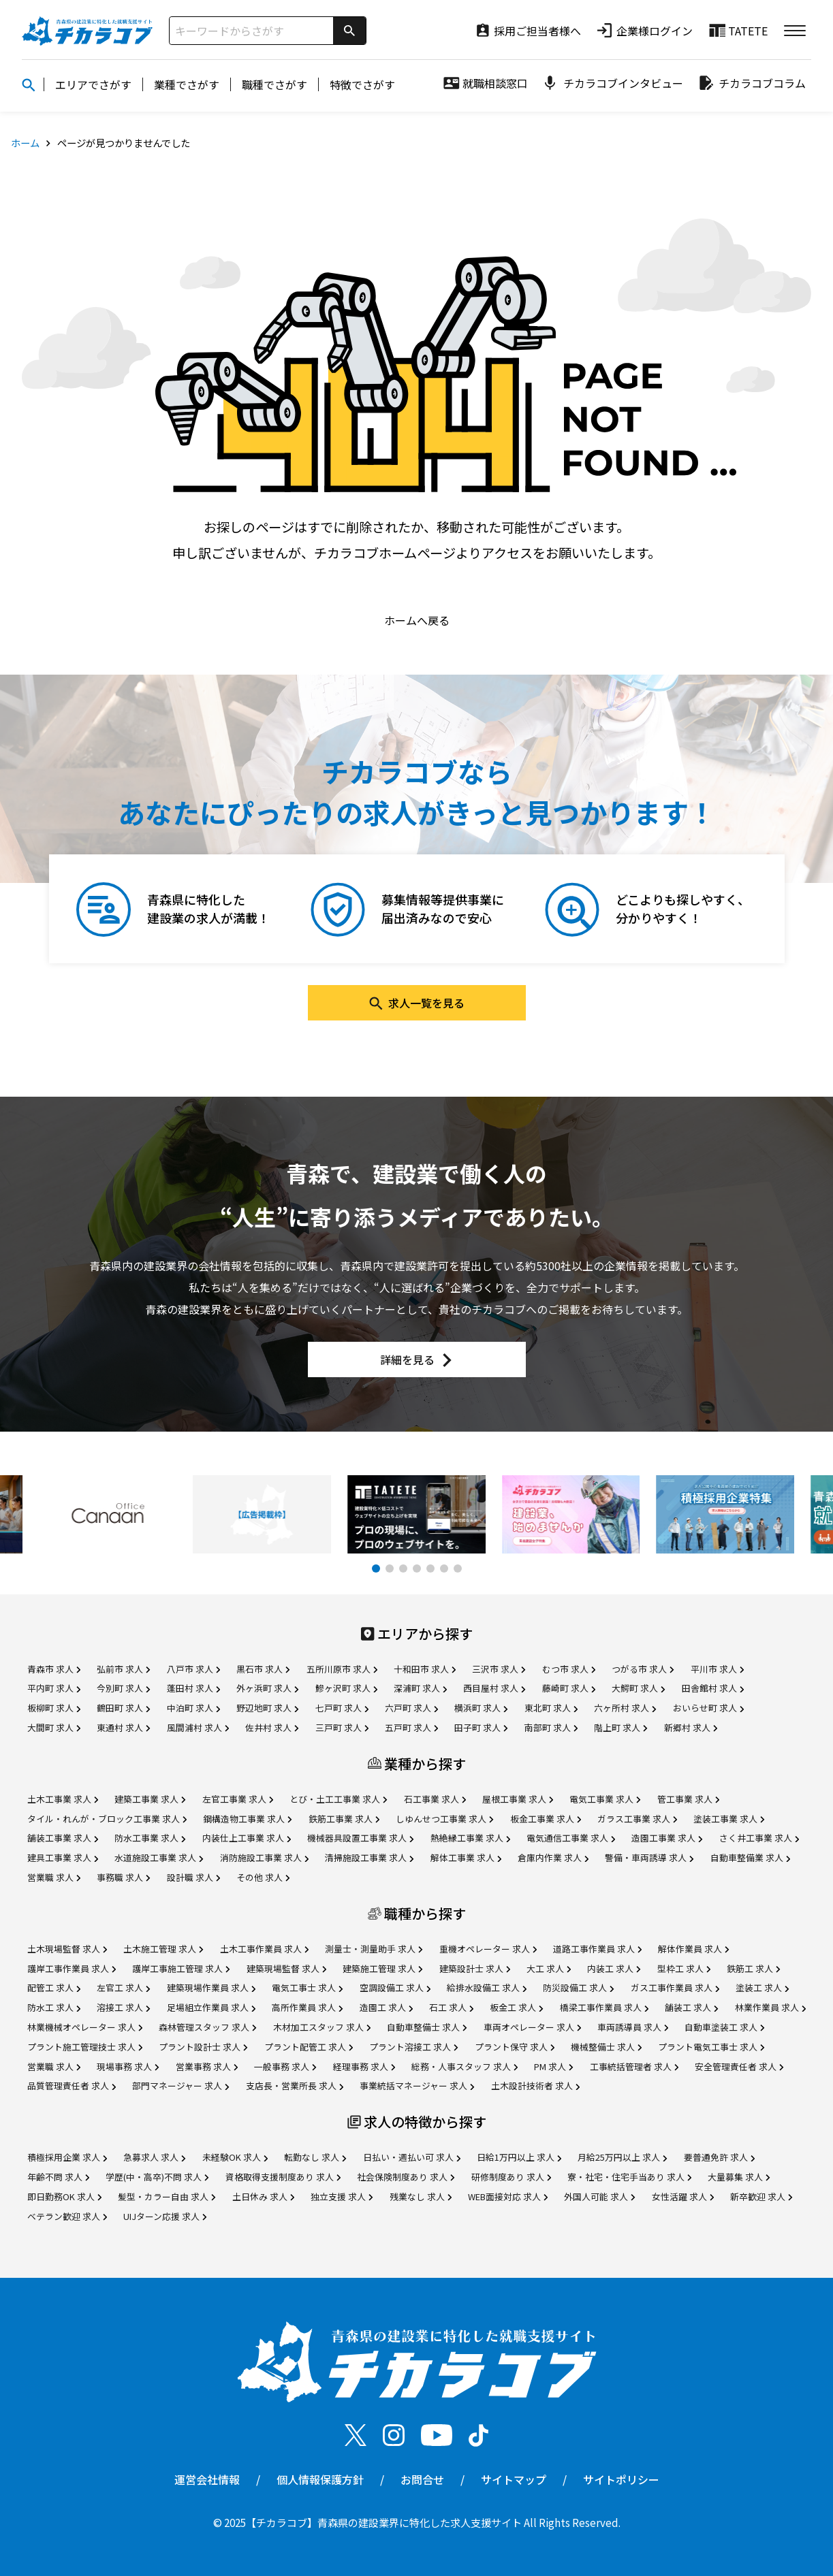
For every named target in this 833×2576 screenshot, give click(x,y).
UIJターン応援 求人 (164, 2216)
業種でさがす (186, 84)
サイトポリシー (621, 2479)
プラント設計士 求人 (203, 2046)
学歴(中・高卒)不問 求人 (157, 2176)
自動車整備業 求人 (750, 1857)
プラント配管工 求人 (308, 2046)
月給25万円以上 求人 (622, 2157)
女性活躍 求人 (683, 2196)
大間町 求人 (53, 1727)
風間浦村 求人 (198, 1727)
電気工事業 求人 (604, 1798)
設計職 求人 (193, 1877)
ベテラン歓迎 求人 (67, 2216)
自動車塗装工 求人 (724, 2026)
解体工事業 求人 (465, 1857)
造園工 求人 (386, 2007)
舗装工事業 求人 (62, 1837)
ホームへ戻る (417, 620)
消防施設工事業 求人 (264, 1857)
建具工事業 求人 (62, 1857)
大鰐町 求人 (638, 1687)
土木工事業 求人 (62, 1798)
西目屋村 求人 (494, 1687)
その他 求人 (262, 1877)
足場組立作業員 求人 (211, 2007)
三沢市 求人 (498, 1668)
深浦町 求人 (420, 1687)
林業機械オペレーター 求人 (84, 2026)
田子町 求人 (480, 1727)
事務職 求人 (123, 1877)
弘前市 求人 (123, 1668)
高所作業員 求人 (307, 2007)
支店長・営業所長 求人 (294, 2085)
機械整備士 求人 (606, 2046)
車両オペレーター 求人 (532, 2026)
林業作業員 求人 (770, 2007)
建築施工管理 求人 (382, 1968)
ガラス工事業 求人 (637, 1818)
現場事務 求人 (128, 2066)
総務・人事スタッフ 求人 (464, 2066)
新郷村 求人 (690, 1727)
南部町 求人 (551, 1727)
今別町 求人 (123, 1687)
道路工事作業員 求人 (597, 1948)
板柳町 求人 (53, 1707)
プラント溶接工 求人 (413, 2046)
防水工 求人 (53, 2007)
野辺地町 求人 (267, 1707)
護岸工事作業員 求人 (71, 1968)
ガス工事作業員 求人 (675, 1987)
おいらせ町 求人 (708, 1707)
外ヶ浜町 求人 (267, 1687)
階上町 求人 (620, 1727)
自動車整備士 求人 (427, 2026)
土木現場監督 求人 (67, 1948)
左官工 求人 (123, 1987)
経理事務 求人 (364, 2066)
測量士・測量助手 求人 (373, 1948)
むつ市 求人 (568, 1668)
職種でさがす (274, 84)
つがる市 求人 (643, 1668)
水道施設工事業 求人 (158, 1857)
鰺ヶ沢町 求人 (346, 1687)
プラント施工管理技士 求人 (84, 2046)
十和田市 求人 (425, 1668)
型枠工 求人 (683, 1968)
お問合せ (422, 2479)
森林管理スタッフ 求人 (207, 2026)
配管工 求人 (53, 1987)
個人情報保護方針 (320, 2479)
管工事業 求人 (688, 1798)
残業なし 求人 (421, 2196)
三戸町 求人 (341, 1727)
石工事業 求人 (435, 1798)
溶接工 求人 (123, 2007)
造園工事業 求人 (666, 1837)
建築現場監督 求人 (286, 1968)
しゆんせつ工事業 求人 (444, 1818)
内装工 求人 (613, 1968)
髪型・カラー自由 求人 (166, 2196)
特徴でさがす (362, 84)
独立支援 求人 (342, 2196)
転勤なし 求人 (315, 2157)
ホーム (25, 142)
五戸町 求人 (411, 1727)
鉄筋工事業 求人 (344, 1818)
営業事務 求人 (207, 2066)
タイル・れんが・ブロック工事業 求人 (107, 1818)
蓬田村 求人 (193, 1687)
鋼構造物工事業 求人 (247, 1818)
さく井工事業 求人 (759, 1837)
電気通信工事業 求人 (570, 1837)
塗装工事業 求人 (728, 1818)
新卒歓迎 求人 (761, 2196)
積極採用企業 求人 (67, 2157)
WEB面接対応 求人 (508, 2196)
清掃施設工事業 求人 (369, 1857)
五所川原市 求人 (342, 1668)
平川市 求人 (717, 1668)
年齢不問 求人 (58, 2176)
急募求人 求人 (154, 2157)
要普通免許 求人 (719, 2157)
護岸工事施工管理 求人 (181, 1968)
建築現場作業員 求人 (211, 1987)
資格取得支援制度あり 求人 (283, 2176)
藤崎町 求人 (568, 1687)
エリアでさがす (93, 84)
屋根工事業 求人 (517, 1798)
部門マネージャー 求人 (180, 2085)
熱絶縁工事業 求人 (470, 1837)
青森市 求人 (53, 1668)
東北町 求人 (551, 1707)
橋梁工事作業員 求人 (604, 2007)
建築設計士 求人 (474, 1968)
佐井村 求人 (271, 1727)
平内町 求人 (53, 1687)
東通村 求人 (123, 1727)
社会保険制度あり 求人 (405, 2176)
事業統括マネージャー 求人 (417, 2085)
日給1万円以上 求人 (519, 2157)
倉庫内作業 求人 (553, 1857)
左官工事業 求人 (237, 1798)
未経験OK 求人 (235, 2157)
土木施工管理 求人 (163, 1948)
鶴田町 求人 (123, 1707)
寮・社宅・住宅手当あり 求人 (629, 2176)
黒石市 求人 (262, 1668)
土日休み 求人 (263, 2196)
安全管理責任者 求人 (739, 2066)
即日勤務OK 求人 (64, 2196)
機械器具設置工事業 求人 (360, 1837)
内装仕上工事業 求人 (246, 1837)
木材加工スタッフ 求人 (322, 2026)
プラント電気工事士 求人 (711, 2046)
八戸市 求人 (193, 1668)
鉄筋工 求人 (753, 1968)
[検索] (349, 30)
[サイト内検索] (251, 30)
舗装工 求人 (691, 2007)
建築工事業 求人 (149, 1798)
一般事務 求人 (285, 2066)
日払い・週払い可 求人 (411, 2157)
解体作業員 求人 (693, 1948)
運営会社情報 (207, 2479)
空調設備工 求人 (395, 1987)
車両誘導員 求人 (632, 2026)
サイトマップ (513, 2479)
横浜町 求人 (480, 1707)
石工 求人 (451, 2007)
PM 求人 (553, 2066)
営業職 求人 (53, 1877)
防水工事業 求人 (149, 1837)
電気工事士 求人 (307, 1987)
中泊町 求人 (193, 1707)
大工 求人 (548, 1968)
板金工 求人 (516, 2007)
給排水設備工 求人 (486, 1987)
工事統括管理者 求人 (634, 2066)
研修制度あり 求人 (511, 2176)
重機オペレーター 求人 (488, 1948)
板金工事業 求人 (545, 1818)
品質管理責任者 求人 (71, 2085)
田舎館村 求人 (713, 1687)
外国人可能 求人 (599, 2196)
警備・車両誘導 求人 (649, 1857)
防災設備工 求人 (578, 1987)
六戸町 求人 (411, 1707)
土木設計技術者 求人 (535, 2085)
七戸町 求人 (341, 1707)
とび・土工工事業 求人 (338, 1798)
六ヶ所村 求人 (625, 1707)
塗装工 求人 (762, 1987)
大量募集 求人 (739, 2176)
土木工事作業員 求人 (264, 1948)
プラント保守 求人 (514, 2046)
